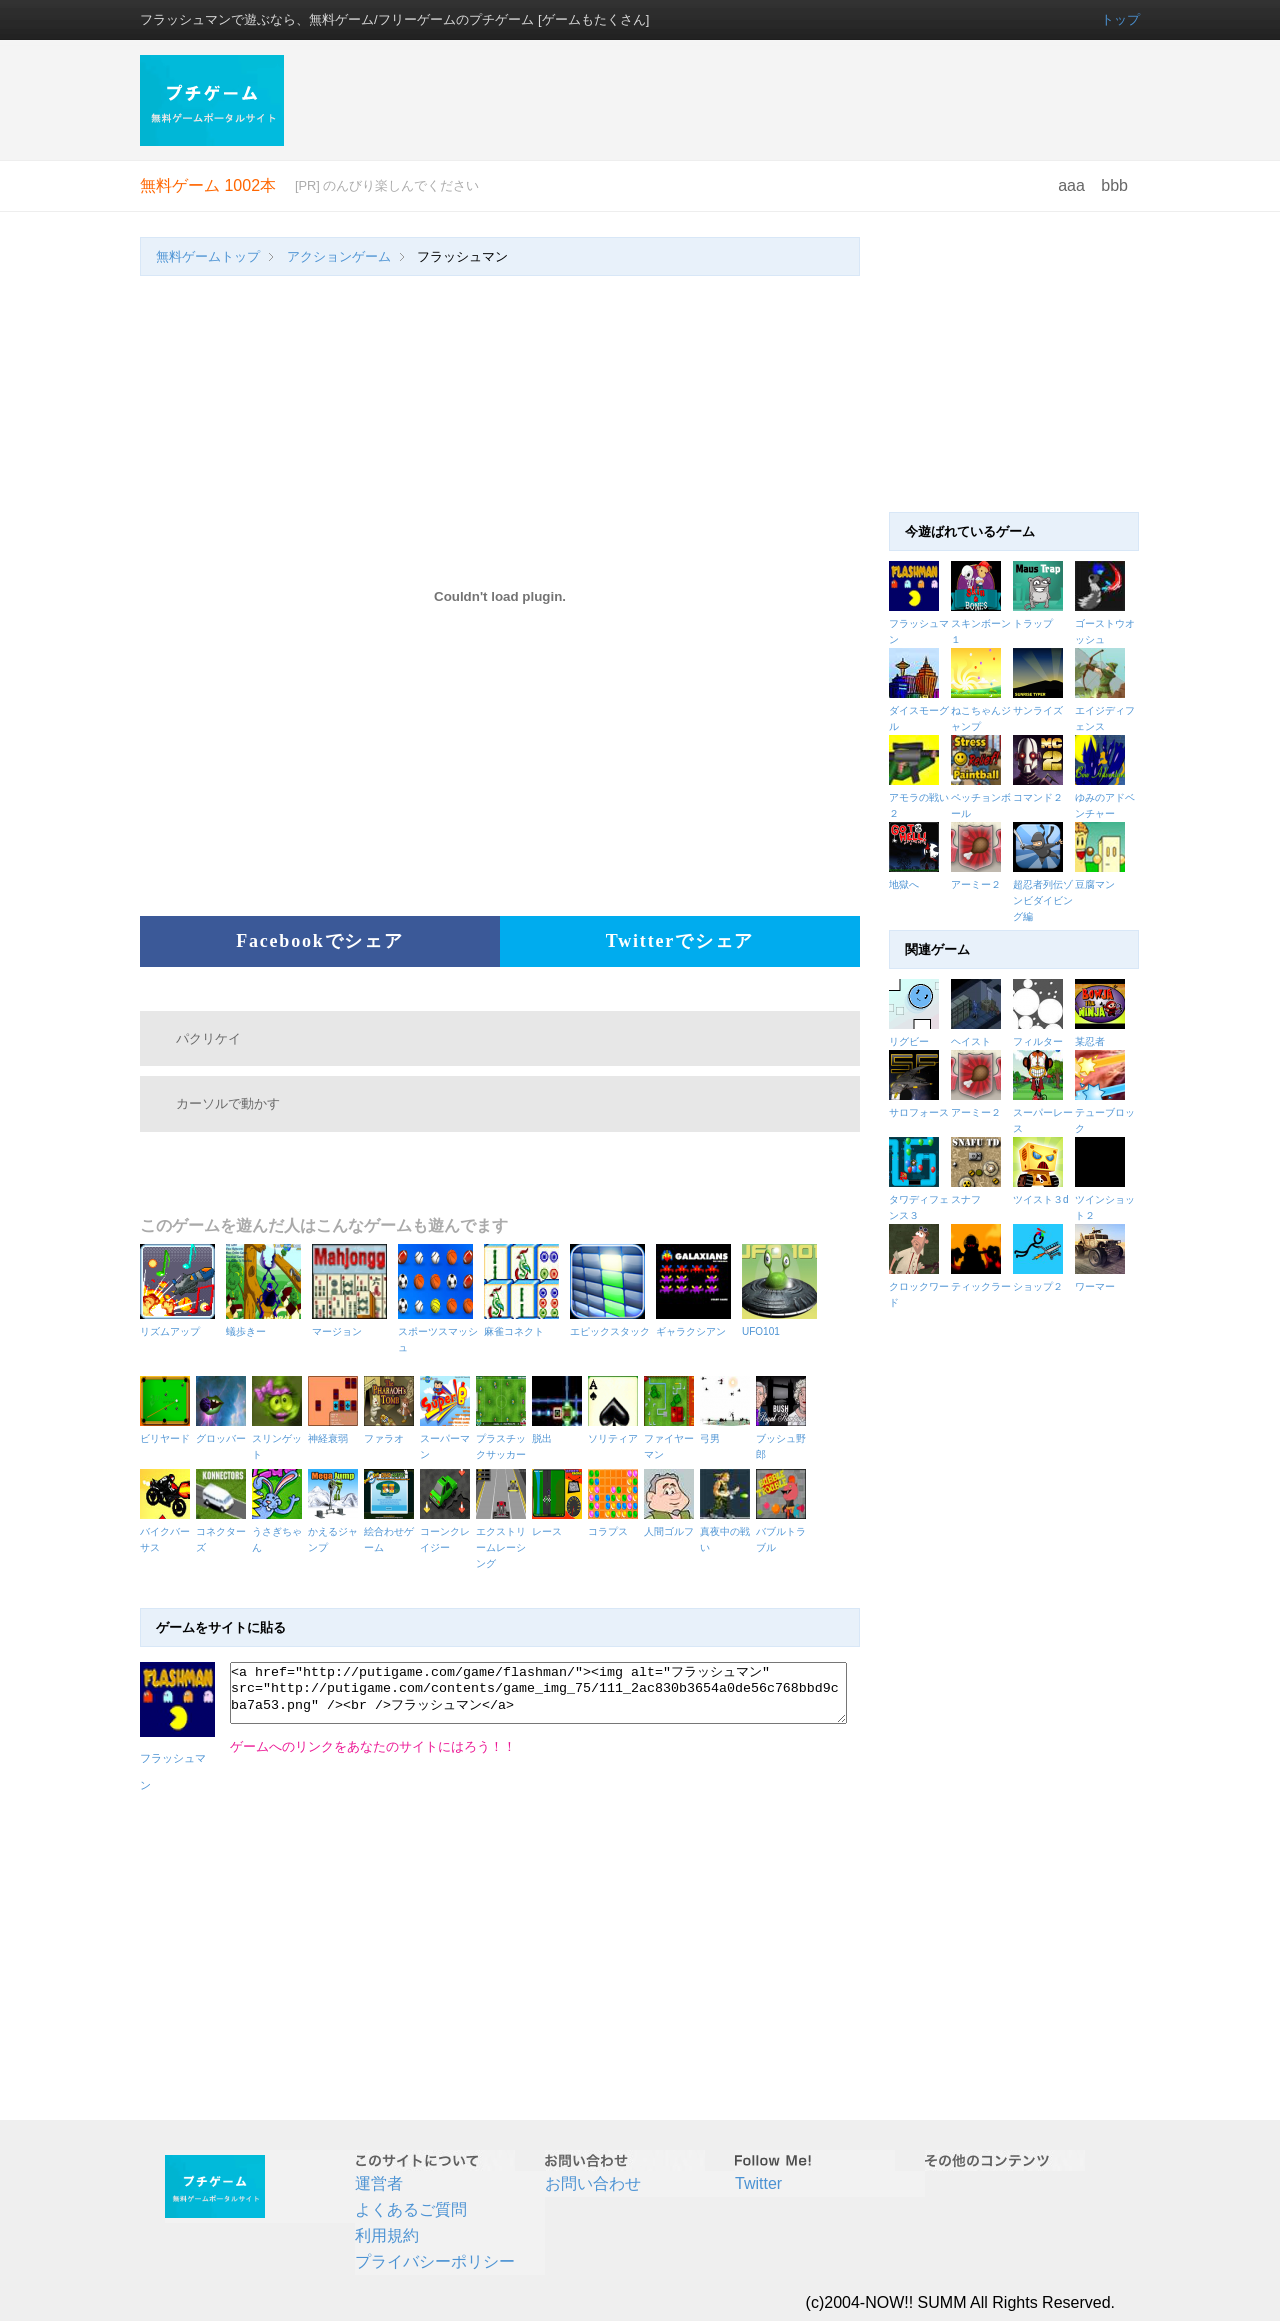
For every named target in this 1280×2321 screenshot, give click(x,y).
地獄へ (904, 884)
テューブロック (1106, 1112)
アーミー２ (976, 884)
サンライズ (1038, 710)
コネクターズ (224, 1531)
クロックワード (920, 1286)
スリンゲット (280, 1438)
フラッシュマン (177, 1759)
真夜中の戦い (728, 1531)
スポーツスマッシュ (438, 1331)
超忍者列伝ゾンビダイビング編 (1043, 900)
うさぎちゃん (280, 1531)
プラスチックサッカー (504, 1438)
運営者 (379, 2183)
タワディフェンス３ (920, 1199)
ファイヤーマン (672, 1438)
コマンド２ (1038, 797)
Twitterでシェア (680, 941)
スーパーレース (1044, 1112)
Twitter (758, 2183)
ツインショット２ (1106, 1199)
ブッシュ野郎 (784, 1438)
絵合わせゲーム (392, 1531)
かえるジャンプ (336, 1531)
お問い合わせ (593, 2183)
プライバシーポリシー (435, 2261)
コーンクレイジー (448, 1531)
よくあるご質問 (411, 2209)
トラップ (1033, 623)
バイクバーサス (168, 1531)
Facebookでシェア (320, 941)
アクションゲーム (339, 256)
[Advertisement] (723, 100)
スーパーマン (448, 1438)
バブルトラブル (784, 1531)
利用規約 (387, 2235)
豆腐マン (1095, 884)
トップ (1120, 19)
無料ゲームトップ (208, 256)
